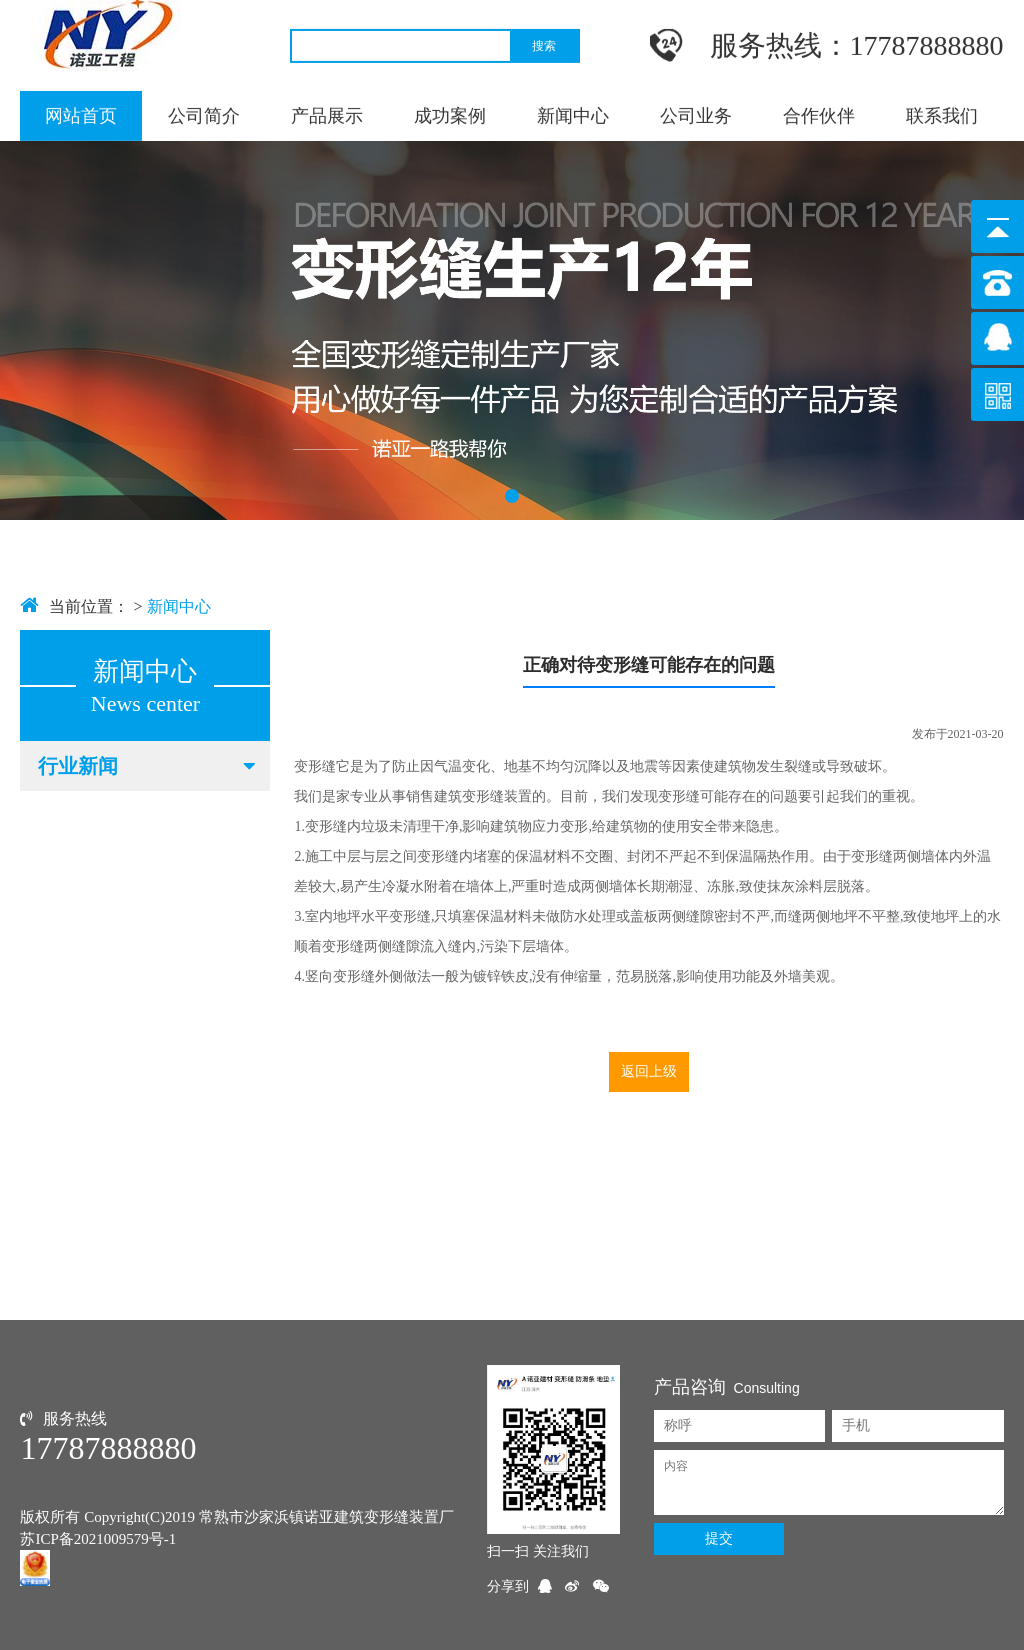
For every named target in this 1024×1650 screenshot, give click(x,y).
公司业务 (696, 115)
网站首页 (81, 115)
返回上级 (649, 1071)
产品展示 (327, 115)
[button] (512, 496)
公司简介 (204, 115)
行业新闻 (148, 766)
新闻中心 (573, 115)
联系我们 (942, 115)
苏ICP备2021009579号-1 (98, 1539)
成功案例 (450, 115)
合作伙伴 (819, 115)
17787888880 (108, 1448)
